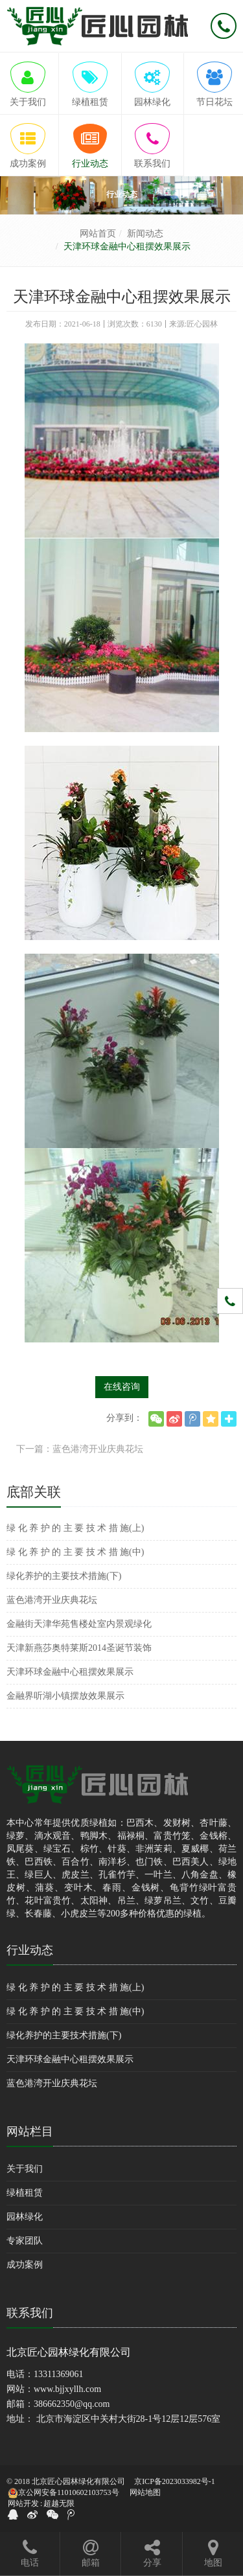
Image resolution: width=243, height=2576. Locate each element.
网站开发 (23, 2503)
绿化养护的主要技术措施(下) (63, 1576)
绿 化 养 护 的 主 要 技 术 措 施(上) (75, 1528)
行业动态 (29, 1950)
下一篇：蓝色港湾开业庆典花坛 (79, 1449)
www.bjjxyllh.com (67, 2389)
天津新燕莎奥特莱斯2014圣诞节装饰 (79, 1648)
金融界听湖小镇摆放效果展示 (65, 1696)
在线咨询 (122, 1387)
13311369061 (58, 2374)
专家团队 (24, 2241)
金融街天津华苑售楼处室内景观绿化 (79, 1624)
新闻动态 (145, 233)
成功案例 (24, 2265)
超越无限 (59, 2503)
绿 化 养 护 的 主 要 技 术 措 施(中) (75, 1552)
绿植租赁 (24, 2193)
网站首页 (98, 233)
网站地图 (145, 2492)
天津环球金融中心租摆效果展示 (69, 1672)
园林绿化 (24, 2217)
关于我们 (24, 2169)
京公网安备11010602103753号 (63, 2493)
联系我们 (29, 2312)
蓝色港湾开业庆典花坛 (51, 1600)
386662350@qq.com (72, 2404)
